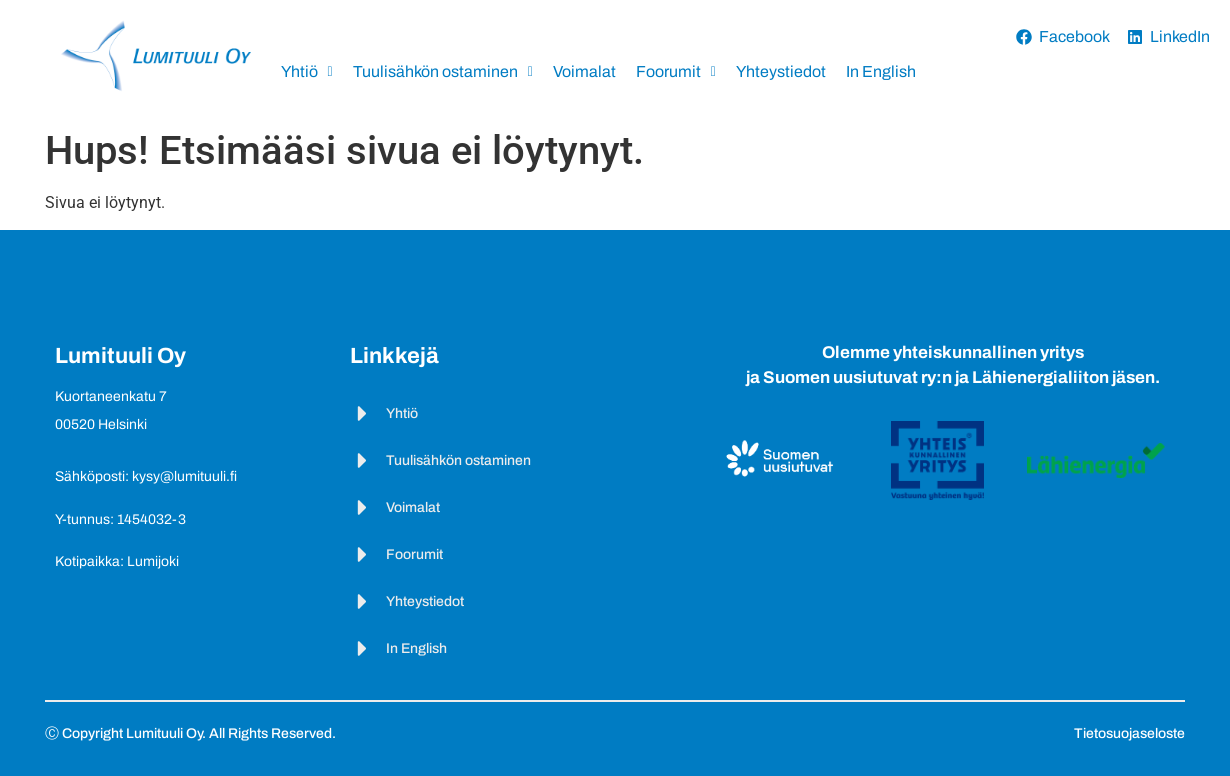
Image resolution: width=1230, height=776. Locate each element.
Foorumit (676, 71)
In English (881, 71)
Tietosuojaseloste (1129, 733)
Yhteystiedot (781, 71)
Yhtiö (307, 71)
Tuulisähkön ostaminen (443, 71)
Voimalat (584, 71)
